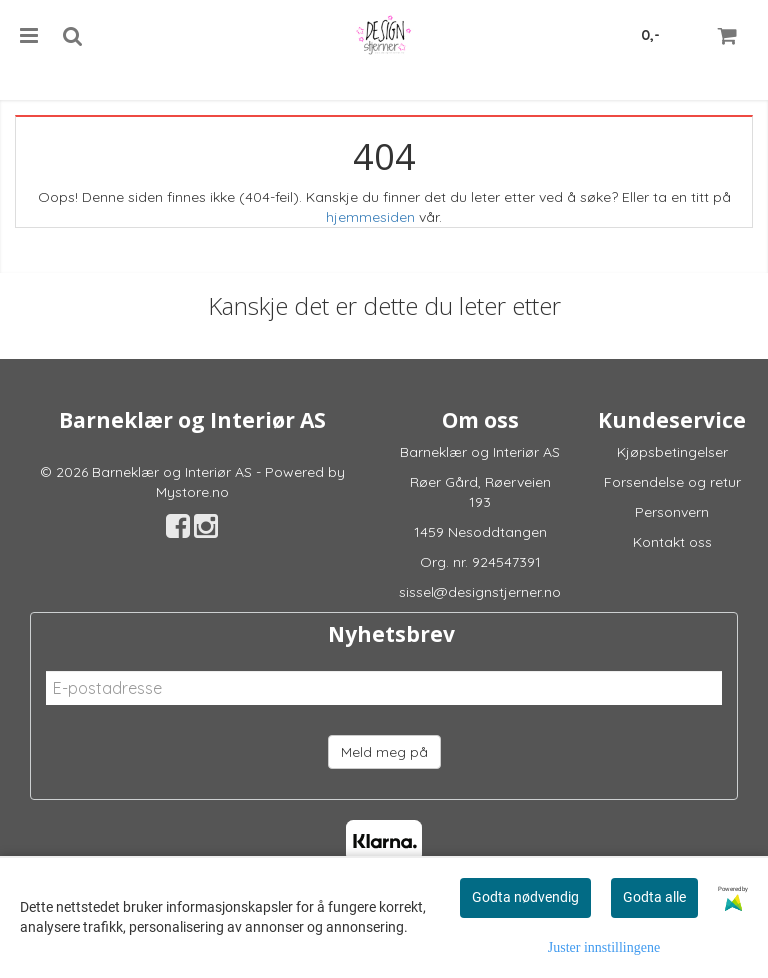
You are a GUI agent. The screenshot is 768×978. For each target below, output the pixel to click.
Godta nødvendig (525, 897)
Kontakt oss (672, 542)
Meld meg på (384, 752)
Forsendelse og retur (672, 482)
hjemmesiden (370, 217)
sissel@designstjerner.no (480, 592)
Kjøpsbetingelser (672, 452)
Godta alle (654, 897)
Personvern (672, 512)
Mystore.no (192, 492)
